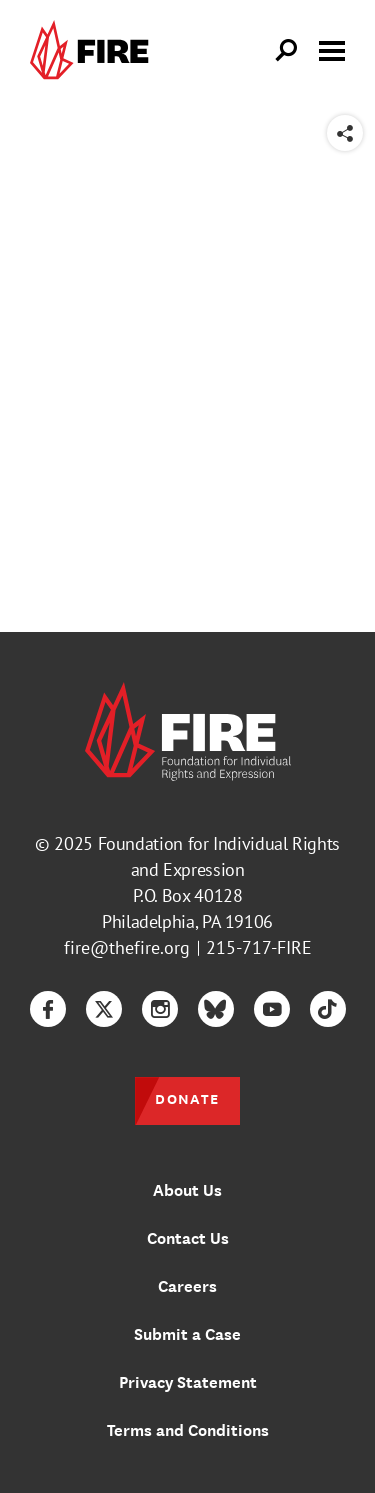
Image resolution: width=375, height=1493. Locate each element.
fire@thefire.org (127, 947)
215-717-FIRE (259, 947)
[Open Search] (287, 51)
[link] (94, 50)
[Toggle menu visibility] (332, 49)
